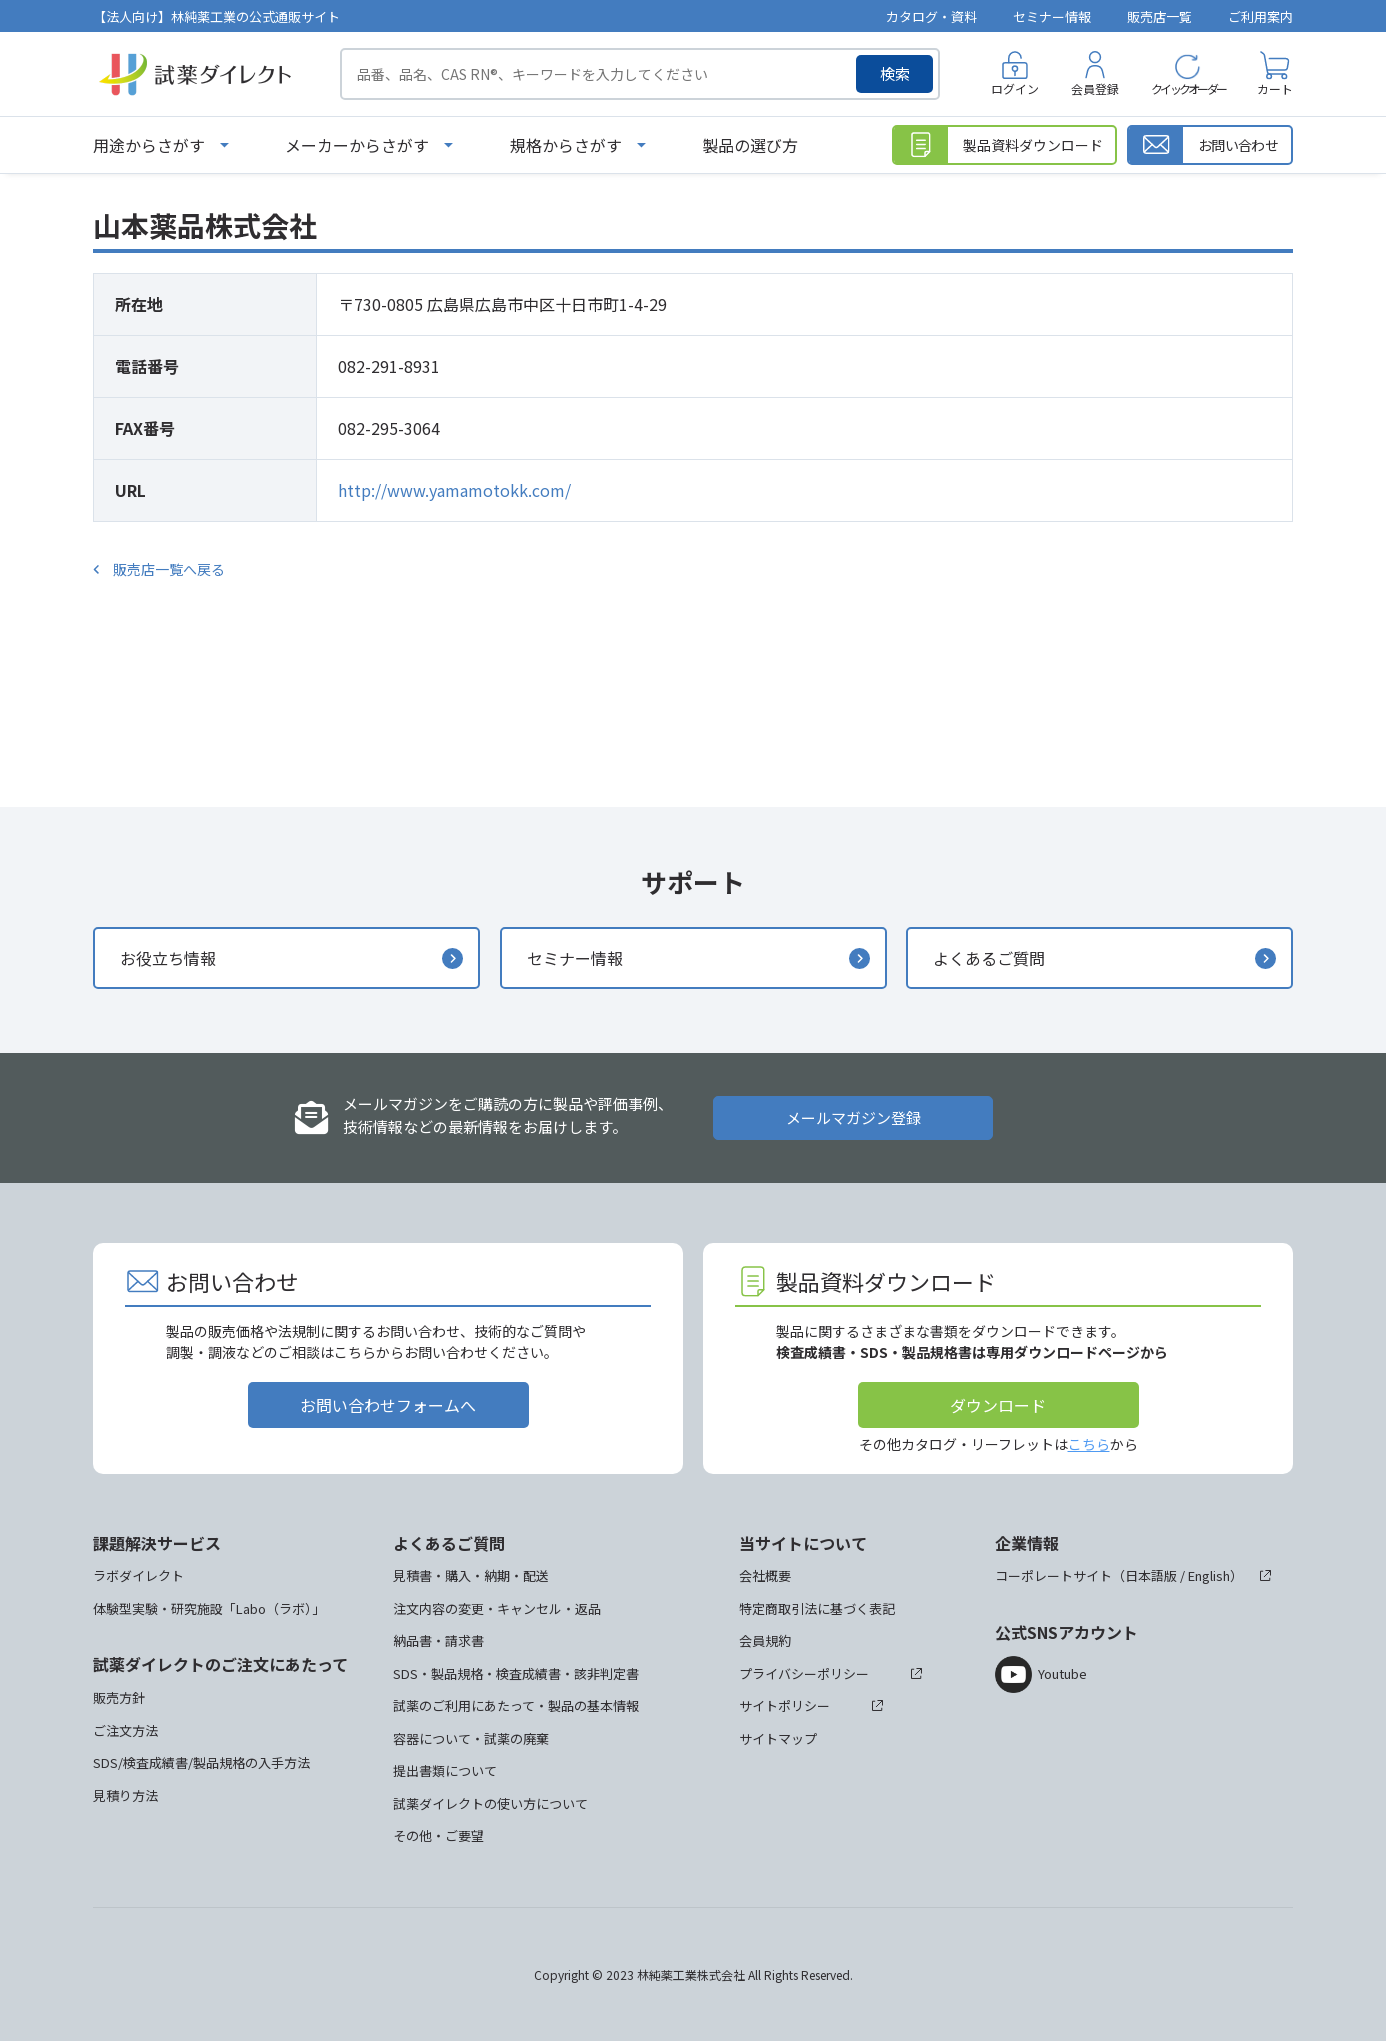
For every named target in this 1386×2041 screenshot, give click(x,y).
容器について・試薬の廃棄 (471, 1738)
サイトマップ (778, 1738)
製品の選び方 (750, 145)
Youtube (1062, 1673)
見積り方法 (125, 1795)
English (1209, 1575)
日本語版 (1151, 1575)
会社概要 (765, 1575)
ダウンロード (998, 1405)
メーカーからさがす (357, 145)
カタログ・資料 (931, 16)
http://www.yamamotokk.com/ (454, 490)
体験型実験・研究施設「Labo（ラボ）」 (209, 1608)
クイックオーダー (1188, 88)
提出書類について (445, 1770)
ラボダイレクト (138, 1575)
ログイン (1015, 88)
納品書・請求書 (438, 1640)
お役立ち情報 (168, 958)
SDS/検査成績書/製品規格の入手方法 (201, 1762)
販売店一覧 (1159, 16)
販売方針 (119, 1697)
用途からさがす (149, 145)
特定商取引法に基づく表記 (817, 1608)
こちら (1089, 1444)
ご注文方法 (125, 1730)
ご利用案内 (1260, 16)
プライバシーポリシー (804, 1673)
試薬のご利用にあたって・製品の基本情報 (516, 1705)
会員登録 (1095, 88)
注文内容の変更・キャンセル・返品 (497, 1608)
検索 (895, 73)
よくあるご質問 (989, 958)
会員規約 (765, 1640)
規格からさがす (566, 145)
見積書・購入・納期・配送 (471, 1575)
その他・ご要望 (438, 1835)
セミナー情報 (1052, 16)
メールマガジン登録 (853, 1117)
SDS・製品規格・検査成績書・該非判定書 (516, 1673)
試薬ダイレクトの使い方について (490, 1803)
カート (1275, 88)
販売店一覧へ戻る (169, 569)
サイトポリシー (784, 1705)
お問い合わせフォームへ (388, 1405)
